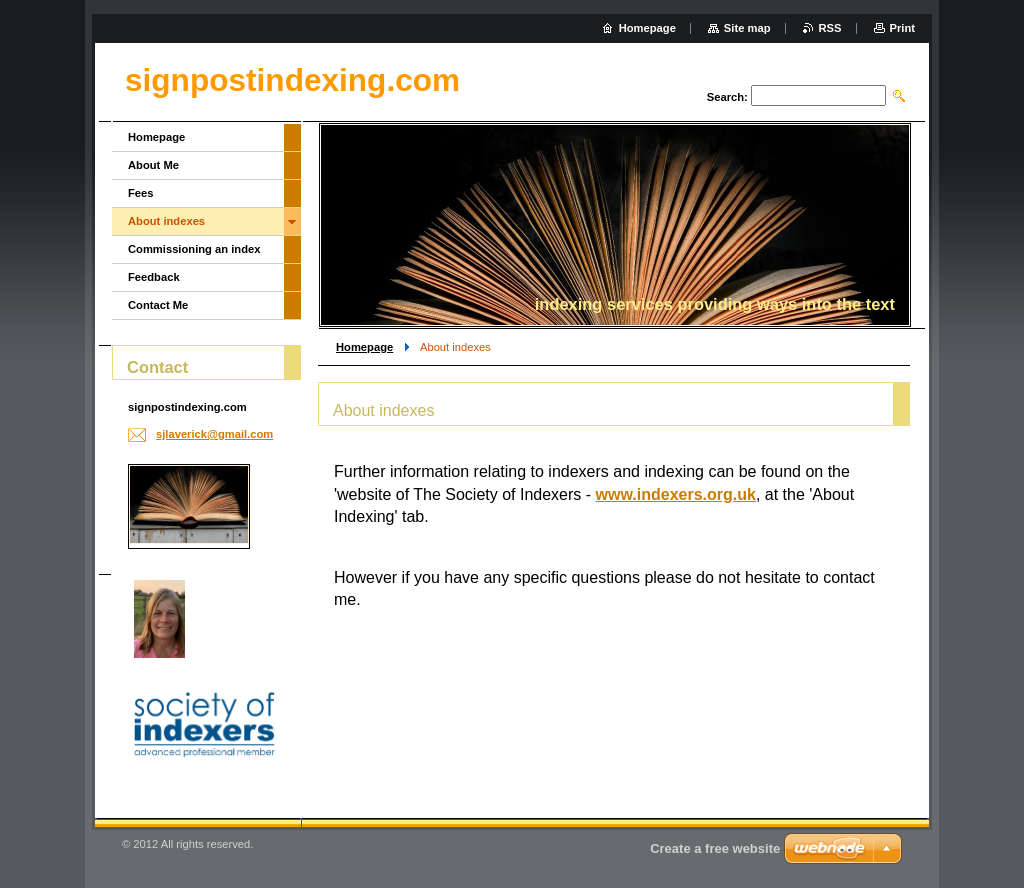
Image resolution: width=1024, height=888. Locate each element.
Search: (727, 97)
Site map (747, 28)
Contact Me (158, 305)
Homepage (364, 347)
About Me (153, 165)
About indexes (166, 221)
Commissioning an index (194, 249)
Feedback (154, 277)
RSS (830, 28)
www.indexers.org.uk (676, 494)
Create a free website (715, 848)
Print (902, 28)
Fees (141, 193)
